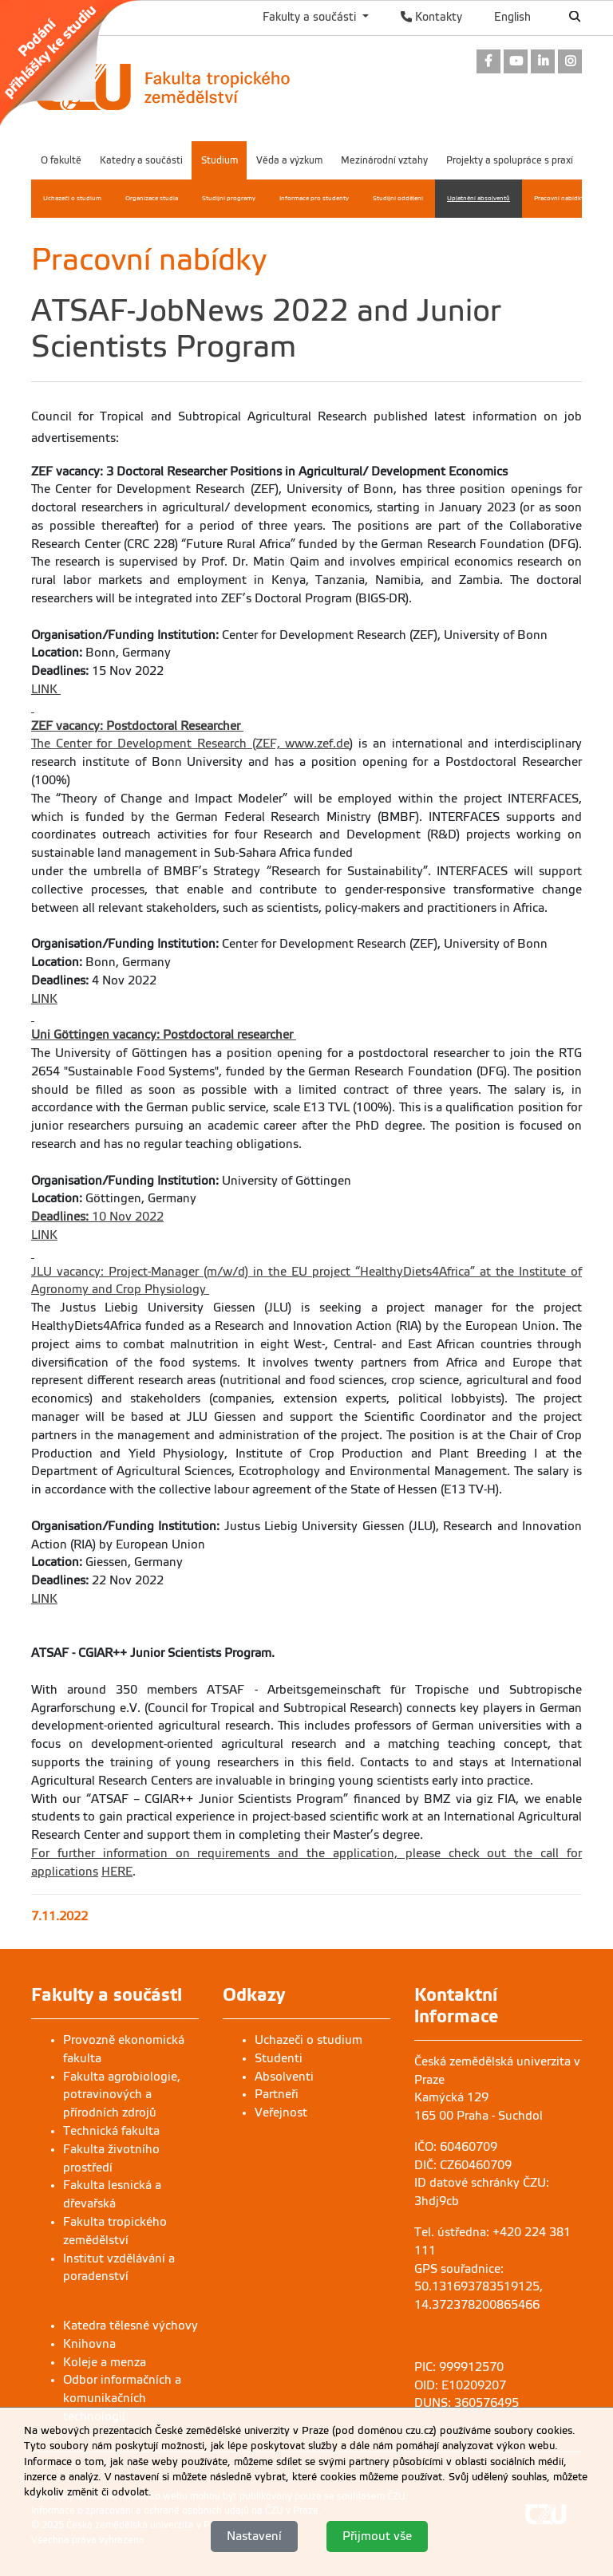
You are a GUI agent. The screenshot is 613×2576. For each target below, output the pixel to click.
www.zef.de (317, 743)
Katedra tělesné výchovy (130, 2325)
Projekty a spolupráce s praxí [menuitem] (509, 160)
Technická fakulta (111, 2130)
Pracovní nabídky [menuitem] (559, 198)
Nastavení (254, 2537)
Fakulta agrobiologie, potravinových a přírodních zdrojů (121, 2095)
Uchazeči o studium (308, 2040)
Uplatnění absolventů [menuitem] (478, 198)
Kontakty (431, 16)
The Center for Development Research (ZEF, (158, 743)
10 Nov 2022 (97, 1216)
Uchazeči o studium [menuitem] (72, 198)
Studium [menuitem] (219, 160)
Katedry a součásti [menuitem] (141, 160)
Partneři (277, 2094)
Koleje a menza (104, 2362)
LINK (46, 689)
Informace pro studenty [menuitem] (314, 198)
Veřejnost (281, 2112)
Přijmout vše (377, 2537)
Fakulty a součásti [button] (311, 16)
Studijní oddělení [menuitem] (398, 198)
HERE (116, 1871)
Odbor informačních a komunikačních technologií (122, 2398)
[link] (78, 63)
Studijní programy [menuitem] (228, 198)
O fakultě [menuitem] (61, 160)
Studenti (279, 2058)
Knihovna (89, 2343)
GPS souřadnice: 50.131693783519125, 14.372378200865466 (478, 2287)
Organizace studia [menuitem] (151, 198)
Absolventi (284, 2076)
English (512, 16)
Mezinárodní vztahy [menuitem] (384, 160)
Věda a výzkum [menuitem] (289, 160)
